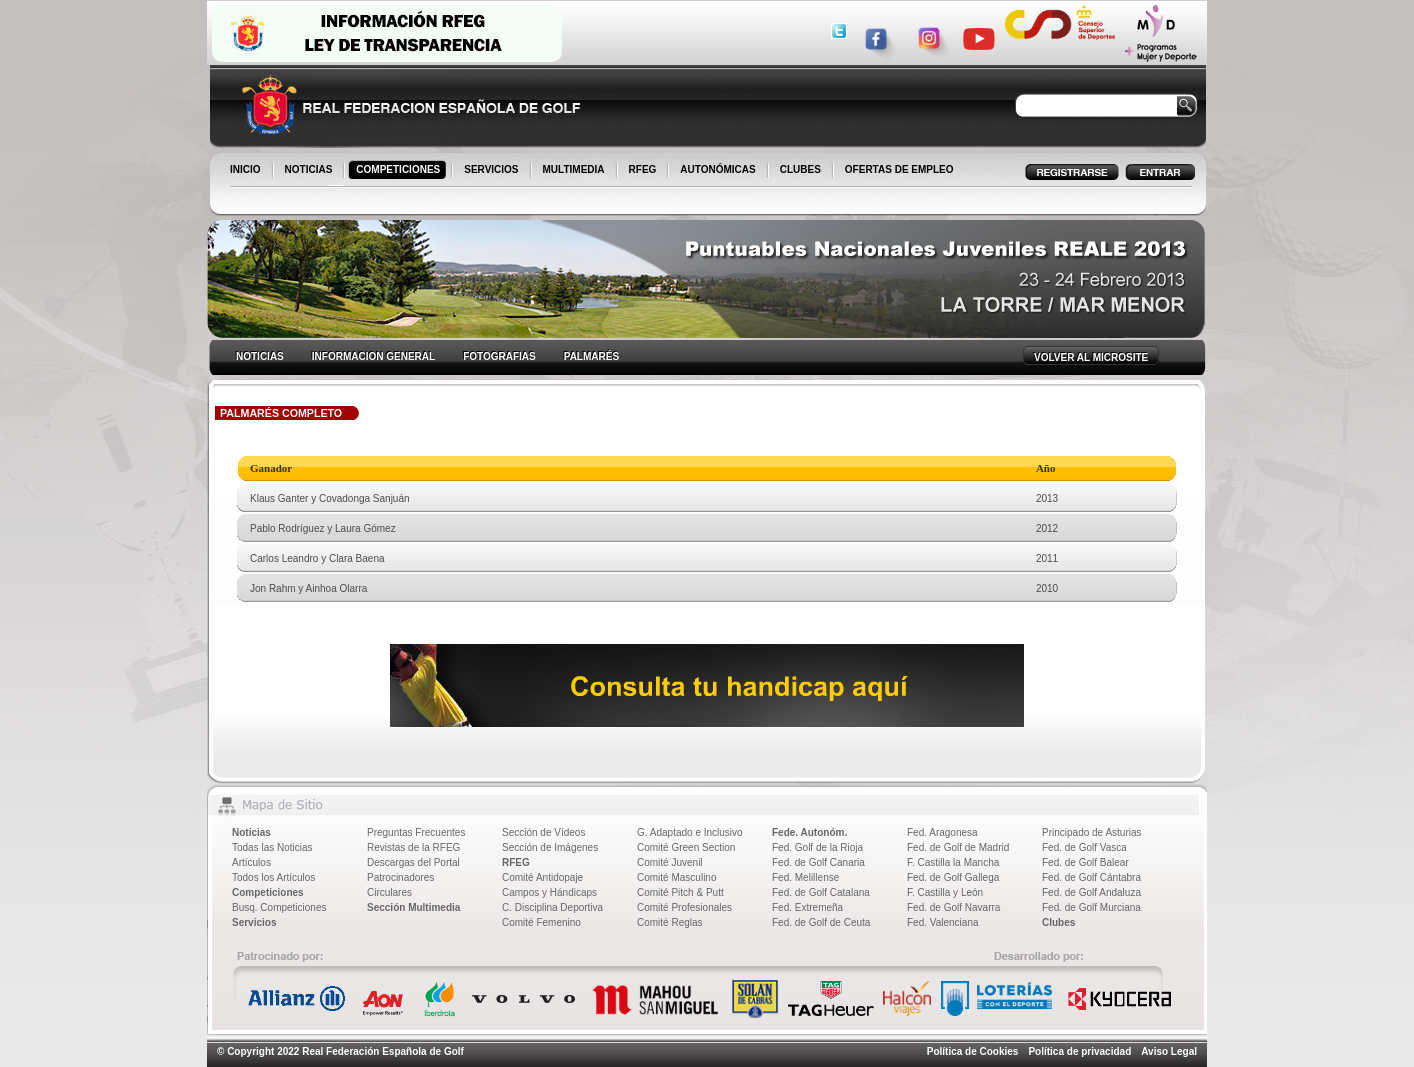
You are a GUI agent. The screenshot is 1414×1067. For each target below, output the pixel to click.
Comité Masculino (676, 877)
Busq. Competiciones (279, 907)
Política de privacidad (1079, 1051)
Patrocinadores (400, 877)
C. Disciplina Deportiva (552, 907)
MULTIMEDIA (575, 171)
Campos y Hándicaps (549, 892)
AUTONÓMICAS (717, 169)
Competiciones (268, 892)
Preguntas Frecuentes (416, 832)
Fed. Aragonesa (942, 832)
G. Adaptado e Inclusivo (690, 832)
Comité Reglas (670, 922)
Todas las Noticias (272, 847)
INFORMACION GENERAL (373, 356)
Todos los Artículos (273, 877)
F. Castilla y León (945, 892)
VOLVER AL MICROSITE (1091, 357)
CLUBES (800, 169)
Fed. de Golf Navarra (953, 907)
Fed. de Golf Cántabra (1091, 877)
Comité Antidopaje (542, 877)
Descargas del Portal (413, 862)
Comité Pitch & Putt (680, 892)
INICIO (247, 171)
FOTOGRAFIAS (499, 356)
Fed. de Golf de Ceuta (821, 922)
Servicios (254, 922)
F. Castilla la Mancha (953, 862)
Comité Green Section (686, 847)
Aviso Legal (1169, 1051)
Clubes (1058, 922)
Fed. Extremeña (807, 907)
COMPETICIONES (399, 171)
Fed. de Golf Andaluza (1091, 892)
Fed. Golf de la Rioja (817, 847)
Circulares (389, 892)
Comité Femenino (541, 922)
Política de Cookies (973, 1051)
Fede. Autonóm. (809, 832)
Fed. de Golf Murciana (1091, 907)
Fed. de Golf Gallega (953, 877)
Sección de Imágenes (550, 847)
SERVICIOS (492, 171)
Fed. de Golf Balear (1085, 862)
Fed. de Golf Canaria (818, 862)
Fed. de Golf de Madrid (958, 847)
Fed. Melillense (805, 877)
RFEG (644, 171)
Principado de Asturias (1092, 832)
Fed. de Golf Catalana (821, 892)
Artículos (251, 862)
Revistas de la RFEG (413, 847)
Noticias (251, 832)
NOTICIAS (310, 171)
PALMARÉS (591, 356)
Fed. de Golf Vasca (1084, 847)
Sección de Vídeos (543, 832)
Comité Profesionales (684, 907)
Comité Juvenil (670, 862)
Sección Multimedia (413, 907)
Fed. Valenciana (943, 922)
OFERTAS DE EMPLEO (899, 169)
